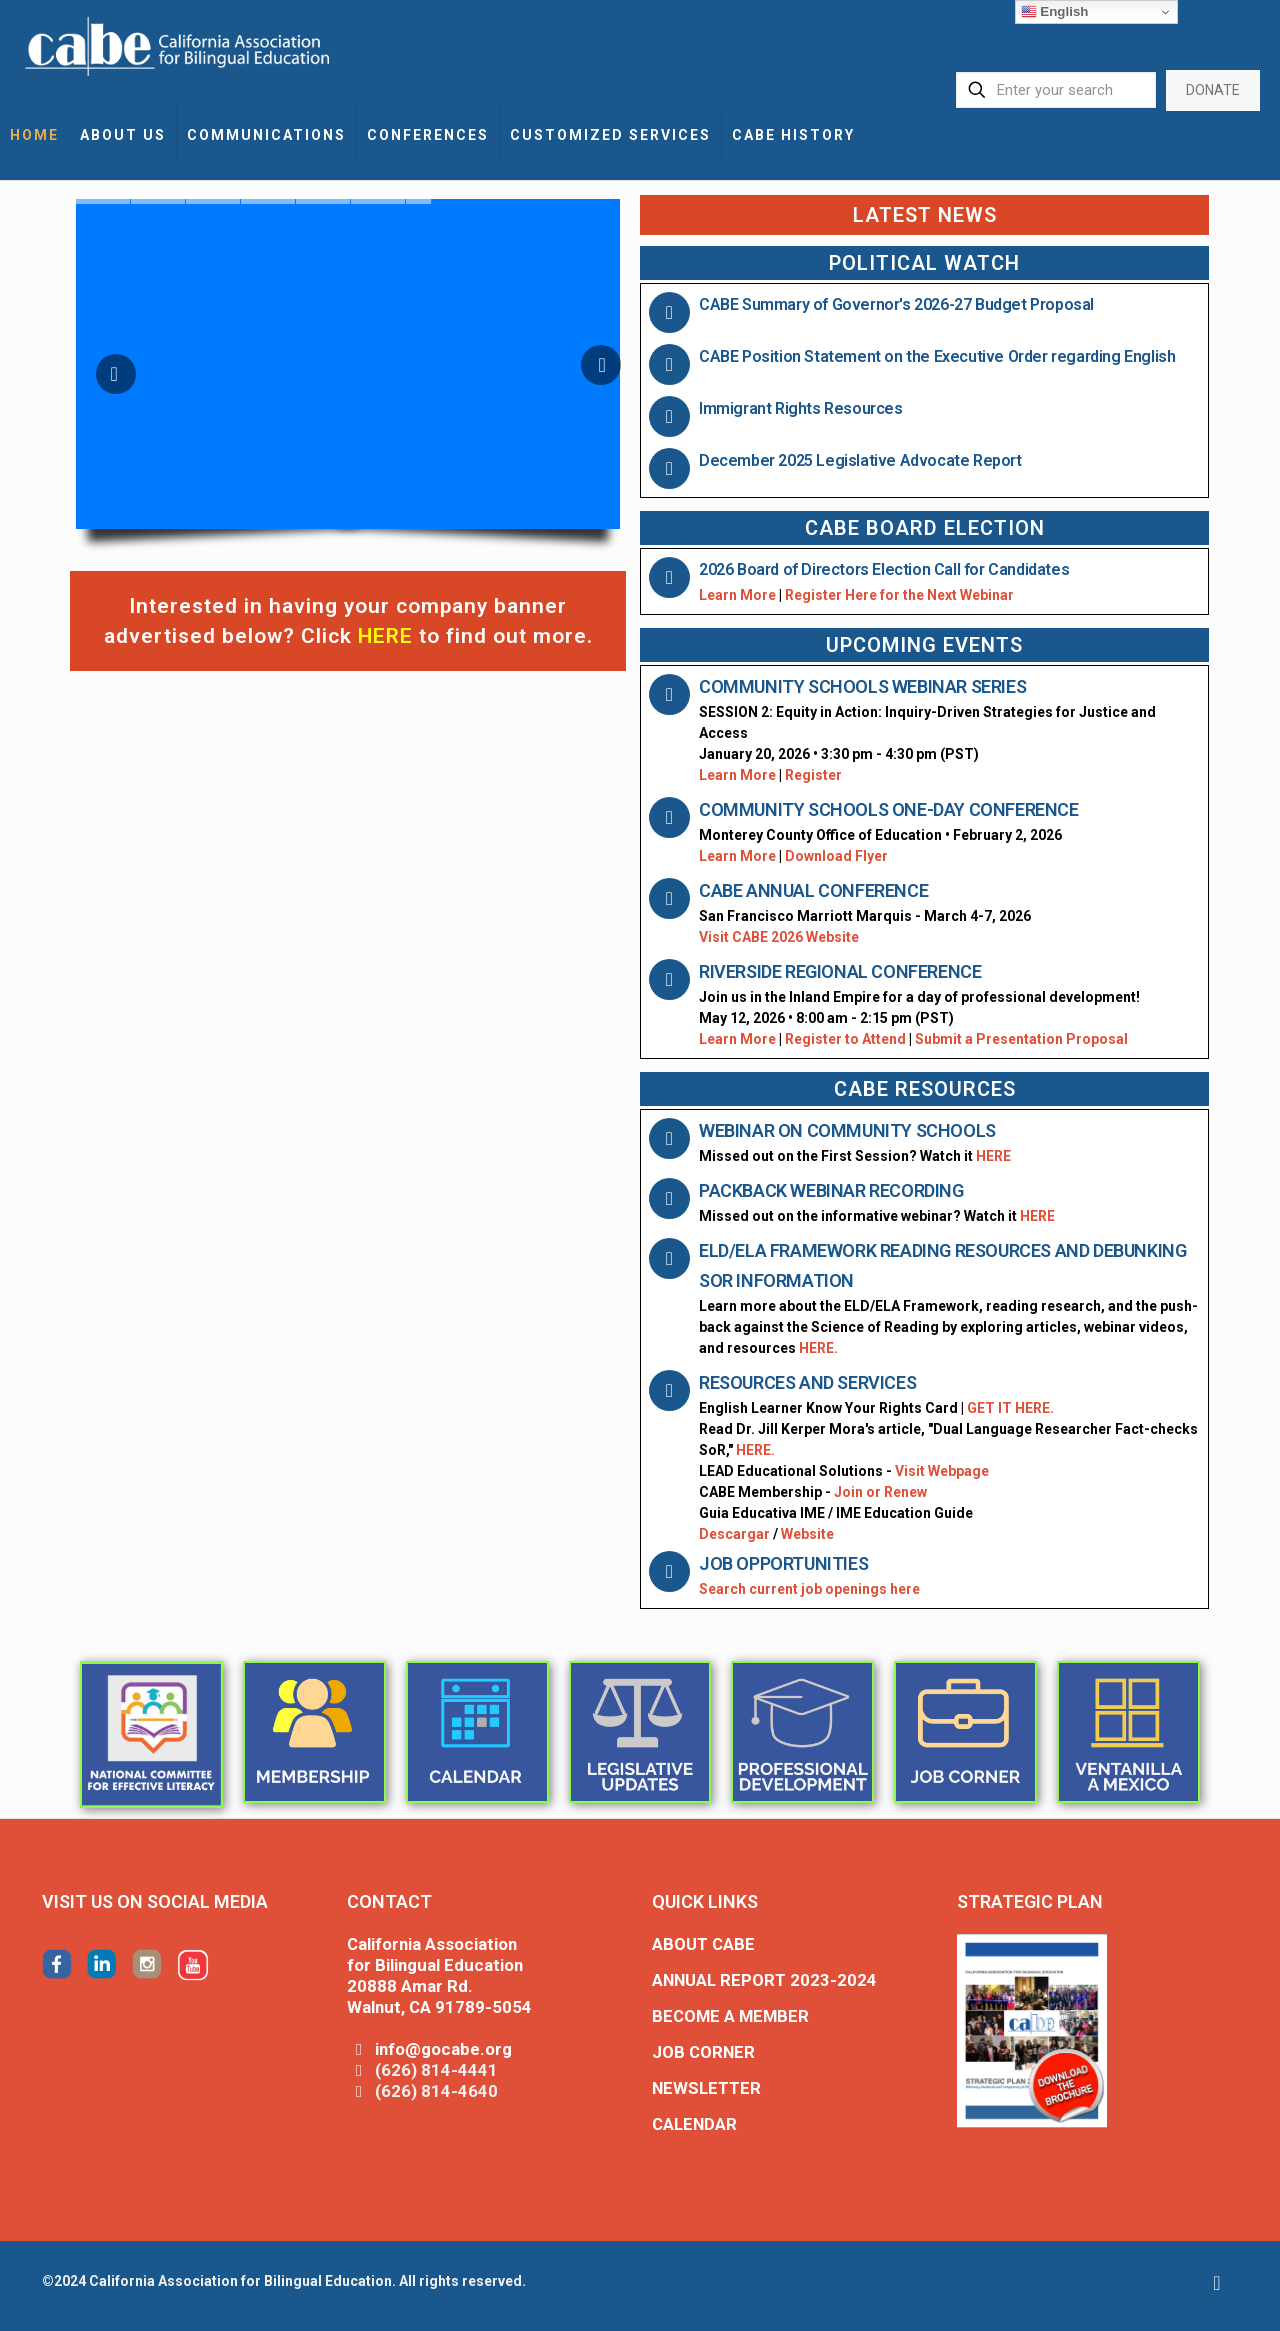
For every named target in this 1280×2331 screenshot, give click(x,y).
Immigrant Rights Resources (801, 408)
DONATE (1213, 90)
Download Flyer (836, 856)
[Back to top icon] (1217, 2283)
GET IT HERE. (1010, 1408)
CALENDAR (694, 2124)
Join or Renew (880, 1492)
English (1055, 12)
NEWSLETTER (706, 2088)
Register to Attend (847, 1039)
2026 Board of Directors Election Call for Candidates (884, 569)
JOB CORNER (703, 2052)
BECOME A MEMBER (730, 2016)
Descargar (734, 1534)
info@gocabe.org (443, 2049)
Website (807, 1534)
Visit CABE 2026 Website (779, 937)
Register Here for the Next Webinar (899, 595)
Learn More (737, 595)
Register (813, 775)
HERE (993, 1156)
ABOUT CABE (703, 1944)
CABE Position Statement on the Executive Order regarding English (937, 356)
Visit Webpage (942, 1471)
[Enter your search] (1056, 90)
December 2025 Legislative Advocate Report (860, 460)
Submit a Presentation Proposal (1021, 1039)
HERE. (818, 1348)
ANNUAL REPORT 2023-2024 (764, 1980)
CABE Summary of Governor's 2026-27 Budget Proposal (896, 304)
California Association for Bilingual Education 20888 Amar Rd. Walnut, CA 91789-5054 (439, 1975)
